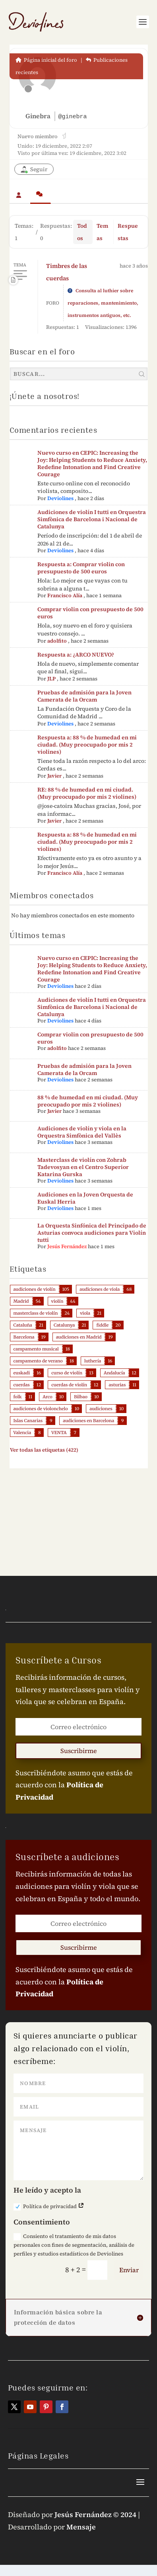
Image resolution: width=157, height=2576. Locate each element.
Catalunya (64, 1325)
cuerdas (22, 1385)
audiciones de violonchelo (41, 1408)
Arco (47, 1396)
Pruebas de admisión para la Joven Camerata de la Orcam (84, 696)
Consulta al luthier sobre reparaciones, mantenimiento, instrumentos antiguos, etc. (103, 302)
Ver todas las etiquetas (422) (44, 1449)
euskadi (22, 1373)
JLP (51, 678)
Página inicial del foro (46, 60)
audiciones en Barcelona (88, 1420)
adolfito (57, 640)
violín (57, 1301)
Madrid (21, 1301)
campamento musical (36, 1349)
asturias (117, 1385)
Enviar (129, 2269)
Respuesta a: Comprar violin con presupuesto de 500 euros (81, 567)
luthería (92, 1361)
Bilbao (80, 1396)
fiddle (102, 1325)
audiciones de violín (35, 1289)
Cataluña (23, 1325)
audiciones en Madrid (79, 1337)
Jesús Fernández (67, 1246)
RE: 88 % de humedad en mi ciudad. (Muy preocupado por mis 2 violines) (86, 793)
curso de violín (66, 1373)
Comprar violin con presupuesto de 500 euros (90, 612)
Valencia (22, 1432)
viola (85, 1313)
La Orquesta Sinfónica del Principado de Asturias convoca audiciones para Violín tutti (91, 1233)
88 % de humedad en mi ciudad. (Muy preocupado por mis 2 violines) (87, 1100)
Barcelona (24, 1337)
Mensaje (81, 2527)
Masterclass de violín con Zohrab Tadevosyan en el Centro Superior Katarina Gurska (83, 1167)
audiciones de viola (99, 1289)
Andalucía (114, 1373)
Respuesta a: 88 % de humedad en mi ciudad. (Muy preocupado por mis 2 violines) (87, 744)
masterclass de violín (36, 1313)
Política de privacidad (49, 2207)
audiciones (100, 1408)
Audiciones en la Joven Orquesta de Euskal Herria (85, 1198)
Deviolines (60, 498)
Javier (54, 775)
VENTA (58, 1432)
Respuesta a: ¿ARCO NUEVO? (75, 655)
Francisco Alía (64, 595)
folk (18, 1396)
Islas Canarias (28, 1420)
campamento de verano (38, 1361)
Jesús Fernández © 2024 (95, 2514)
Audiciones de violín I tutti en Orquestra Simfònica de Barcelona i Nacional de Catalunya (91, 519)
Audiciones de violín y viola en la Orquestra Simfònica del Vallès (81, 1131)
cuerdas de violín (69, 1385)
